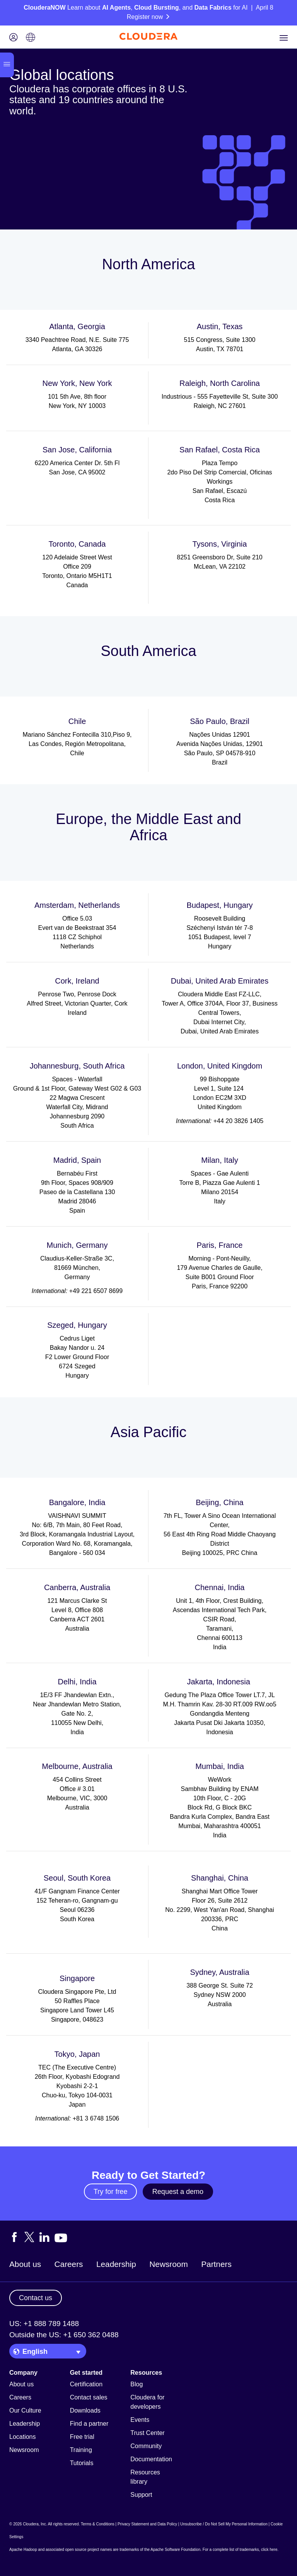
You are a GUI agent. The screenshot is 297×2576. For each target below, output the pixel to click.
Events (139, 2419)
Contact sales (89, 2397)
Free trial (82, 2436)
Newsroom (168, 2264)
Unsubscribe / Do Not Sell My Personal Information (224, 2524)
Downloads (85, 2410)
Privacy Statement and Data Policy (147, 2524)
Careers (69, 2264)
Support (141, 2494)
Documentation (151, 2459)
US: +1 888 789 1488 (44, 2323)
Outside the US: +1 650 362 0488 (64, 2335)
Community (146, 2446)
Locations (22, 2436)
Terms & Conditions (97, 2524)
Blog (136, 2384)
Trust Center (147, 2433)
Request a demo (177, 2191)
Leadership (116, 2264)
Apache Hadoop (23, 2549)
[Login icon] (13, 38)
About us (25, 2264)
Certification (86, 2384)
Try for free (110, 2191)
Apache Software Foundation (175, 2549)
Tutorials (82, 2463)
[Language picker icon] (31, 38)
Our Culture (25, 2410)
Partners (216, 2264)
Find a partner (89, 2423)
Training (81, 2450)
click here (269, 2549)
